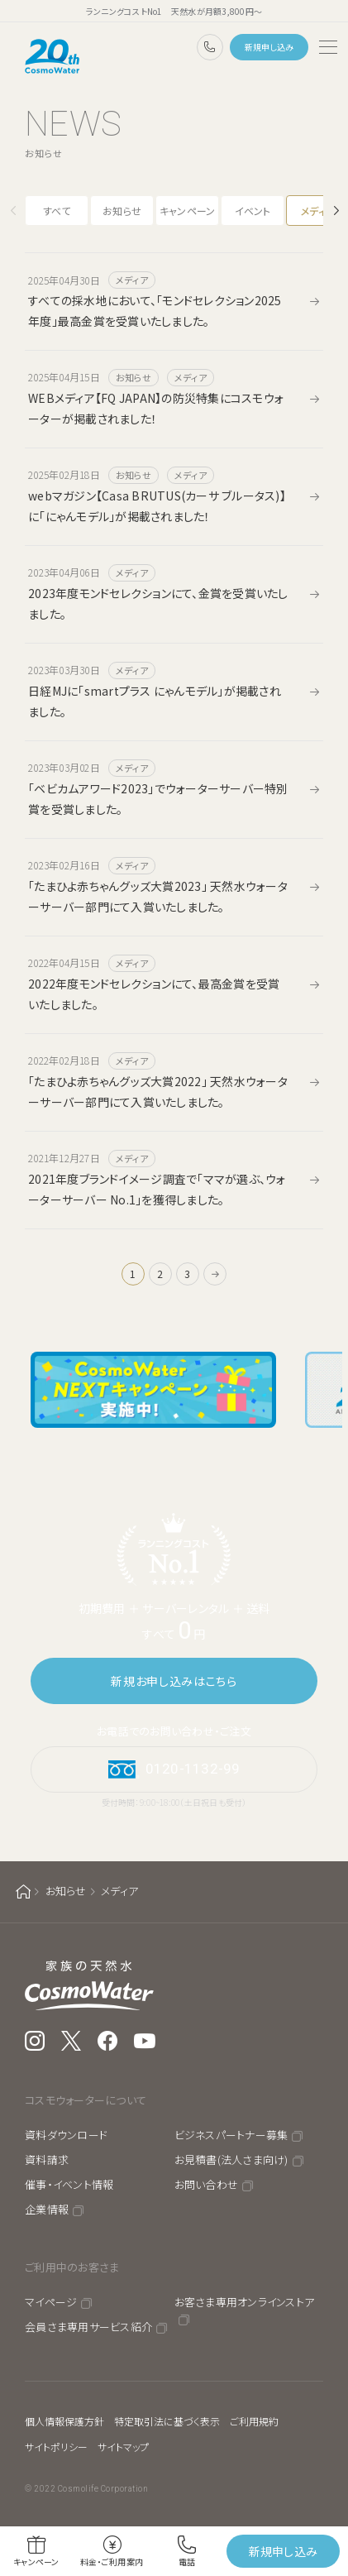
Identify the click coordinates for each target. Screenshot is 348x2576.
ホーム (23, 1891)
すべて (57, 210)
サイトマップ (123, 2447)
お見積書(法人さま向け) (231, 2159)
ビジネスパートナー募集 (231, 2135)
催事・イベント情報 (69, 2184)
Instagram (35, 2041)
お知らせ (121, 210)
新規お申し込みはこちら (174, 1681)
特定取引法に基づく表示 (167, 2421)
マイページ (51, 2302)
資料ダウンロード (66, 2135)
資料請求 (47, 2159)
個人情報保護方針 (64, 2421)
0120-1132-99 (210, 47)
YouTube (145, 2041)
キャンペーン (188, 210)
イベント (253, 210)
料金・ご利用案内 (111, 2561)
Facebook (107, 2041)
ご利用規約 (254, 2421)
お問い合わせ (206, 2184)
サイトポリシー (56, 2447)
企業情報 (47, 2209)
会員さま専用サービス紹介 (88, 2326)
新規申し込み (269, 47)
